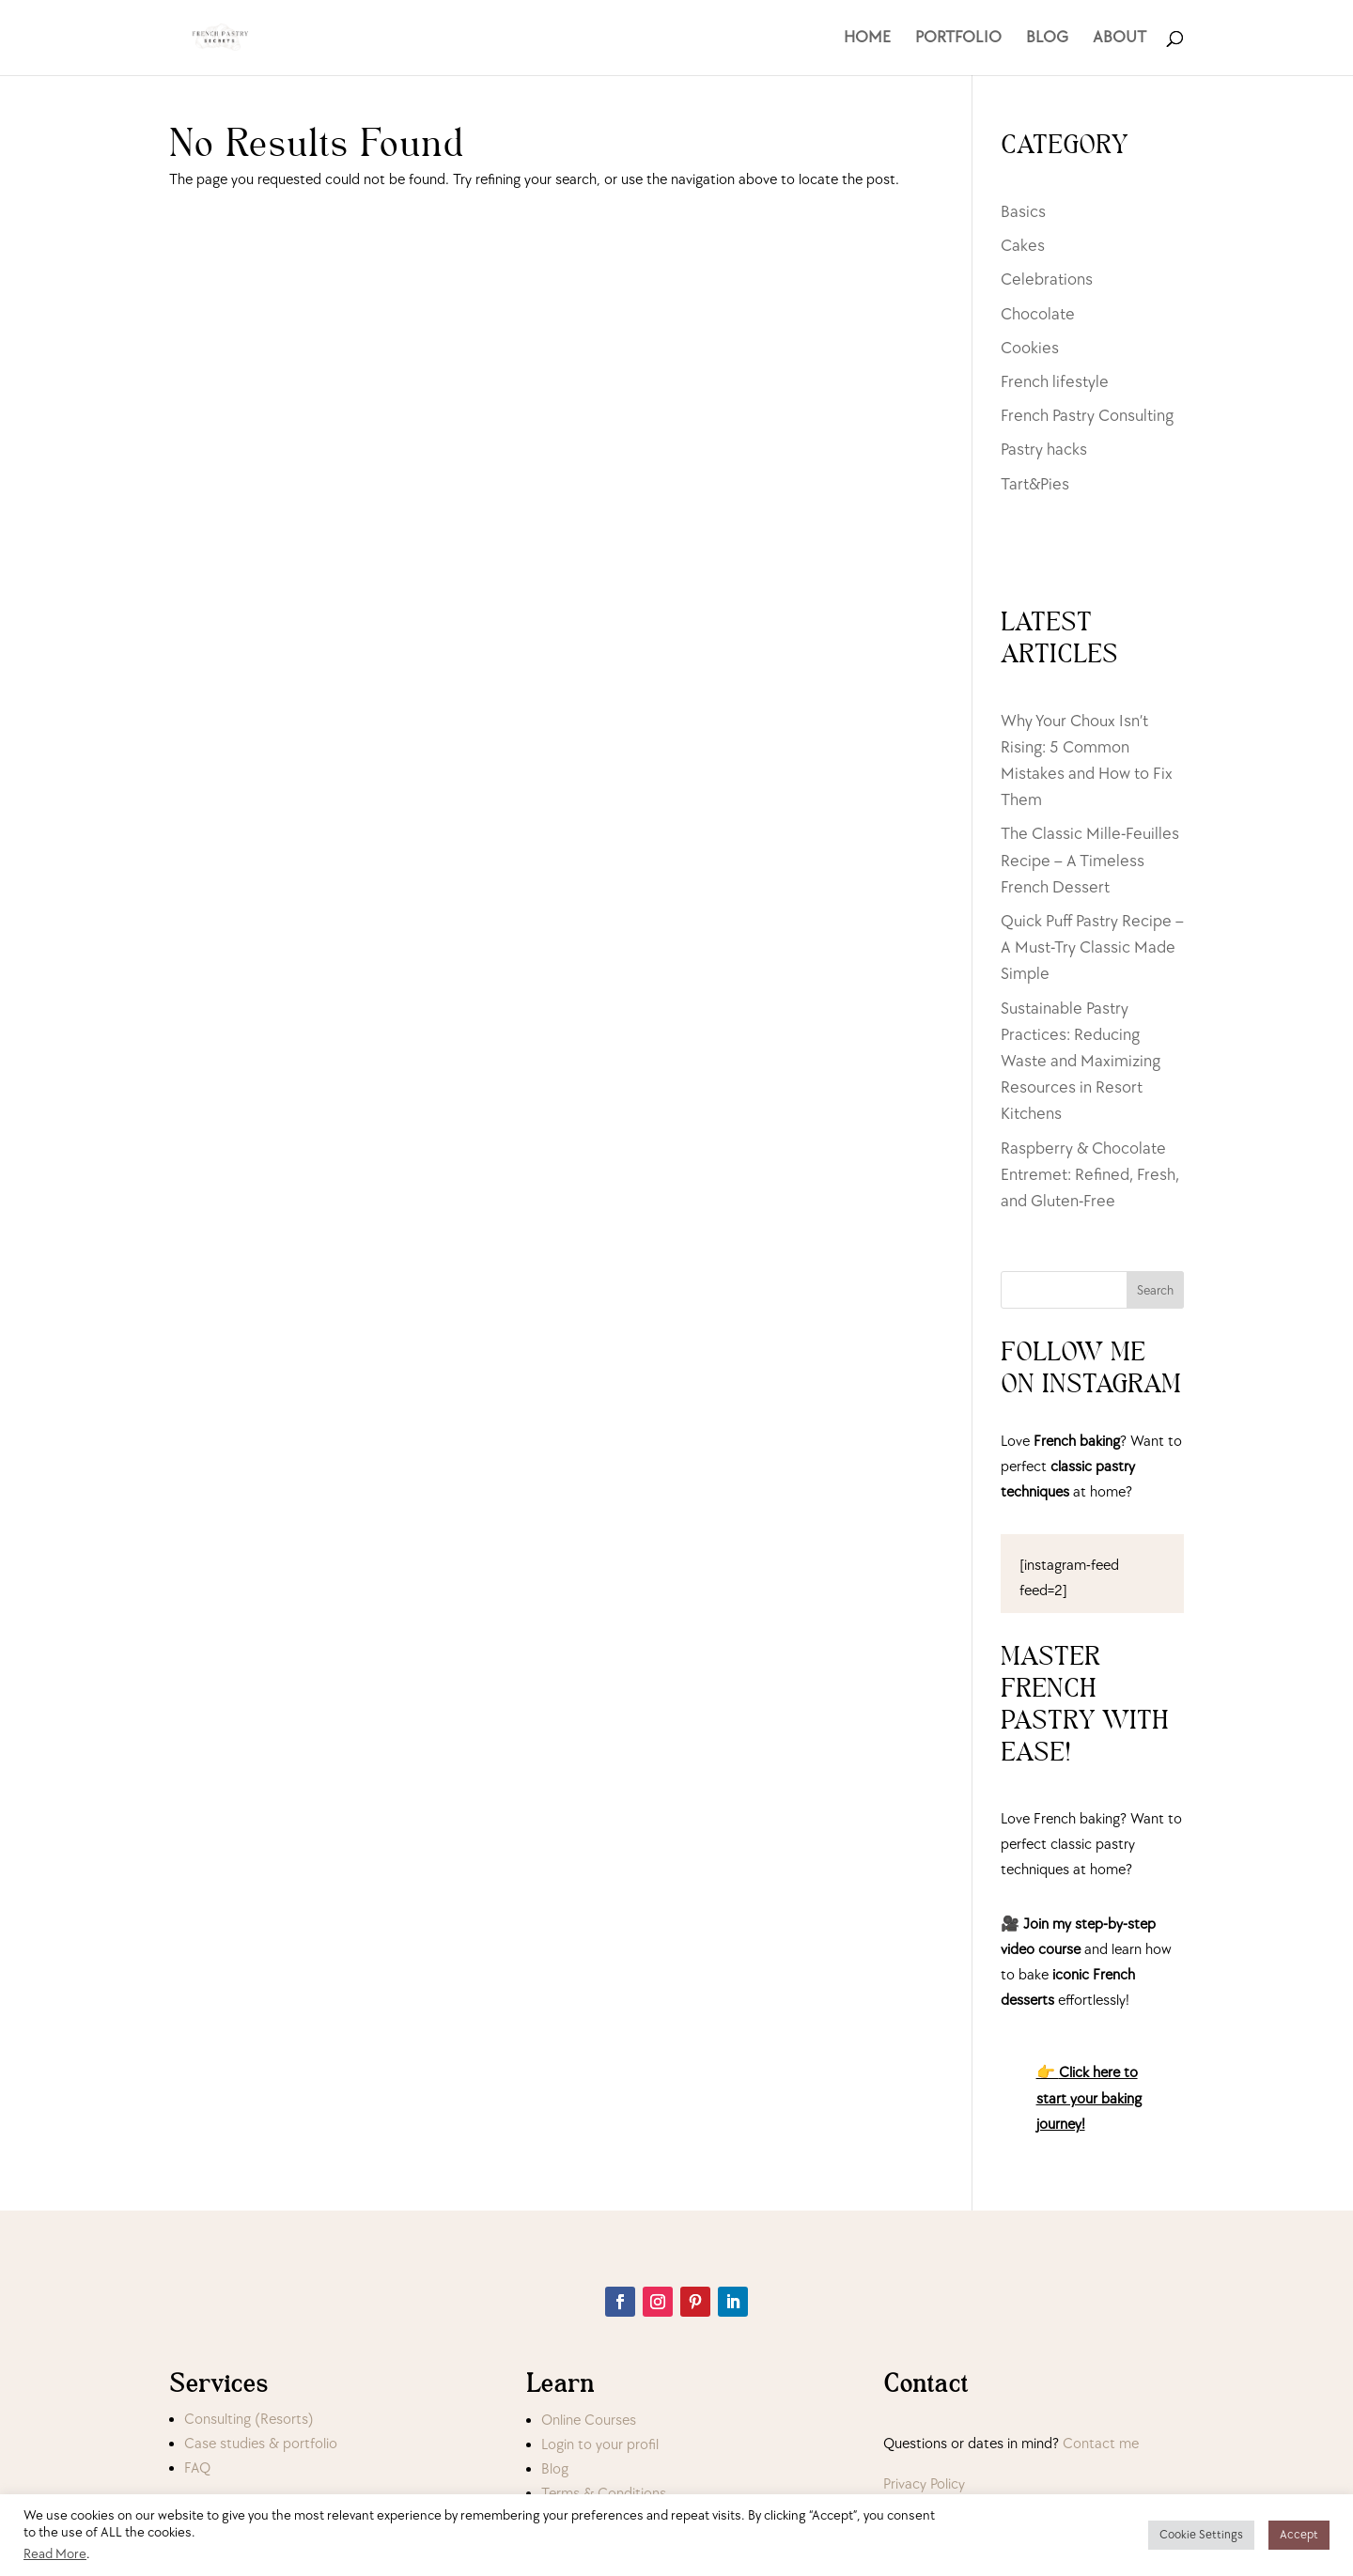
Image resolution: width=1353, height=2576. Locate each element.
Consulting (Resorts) (249, 2420)
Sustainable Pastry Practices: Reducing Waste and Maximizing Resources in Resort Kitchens (1080, 1062)
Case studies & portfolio (260, 2444)
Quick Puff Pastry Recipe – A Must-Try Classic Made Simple (1092, 947)
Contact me (1101, 2444)
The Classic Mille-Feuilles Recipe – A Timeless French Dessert (1090, 860)
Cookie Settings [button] (1201, 2534)
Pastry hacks (1044, 449)
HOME (867, 39)
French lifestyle (1055, 382)
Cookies (1030, 348)
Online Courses (588, 2420)
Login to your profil (600, 2445)
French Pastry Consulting (1087, 416)
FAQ (197, 2468)
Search (1155, 1290)
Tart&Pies (1035, 484)
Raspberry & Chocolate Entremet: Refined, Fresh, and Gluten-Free (1090, 1175)
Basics (1023, 212)
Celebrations (1047, 279)
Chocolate (1038, 314)
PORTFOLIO (958, 39)
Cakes (1023, 246)
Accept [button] (1299, 2534)
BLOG (1047, 39)
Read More (54, 2554)
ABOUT (1119, 39)
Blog (554, 2469)
